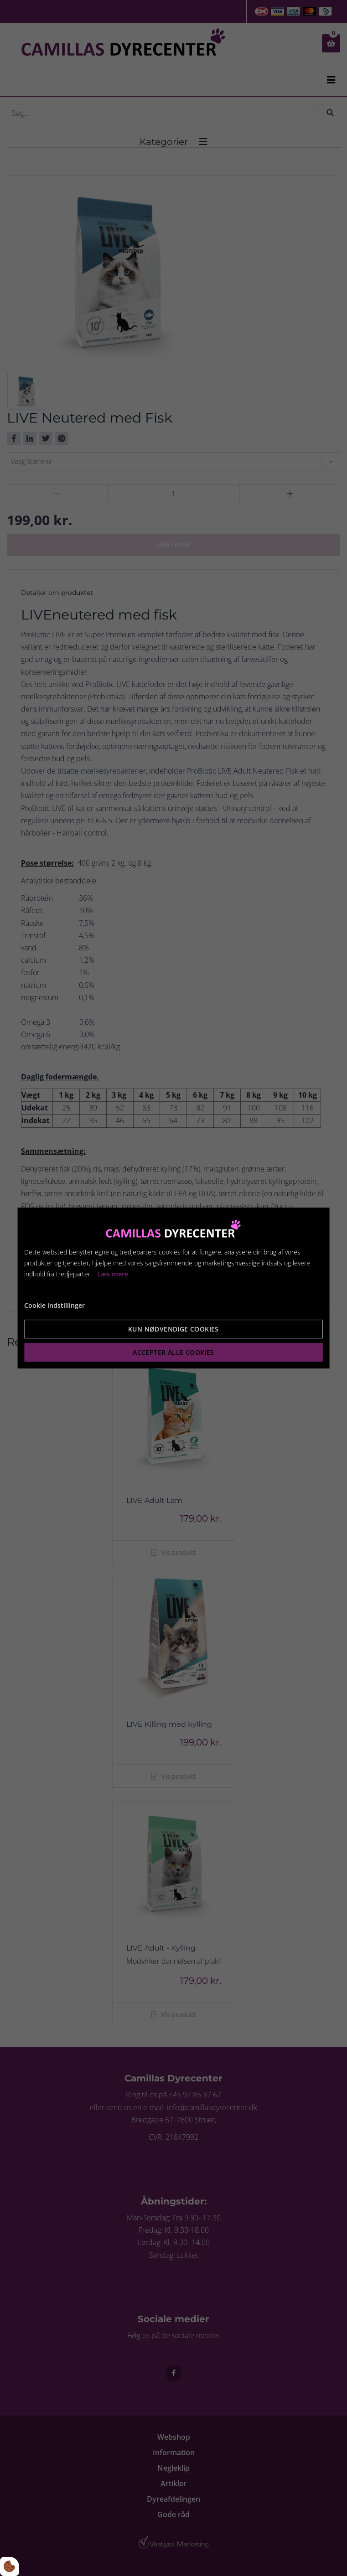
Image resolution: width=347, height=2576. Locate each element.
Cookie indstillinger (54, 1305)
